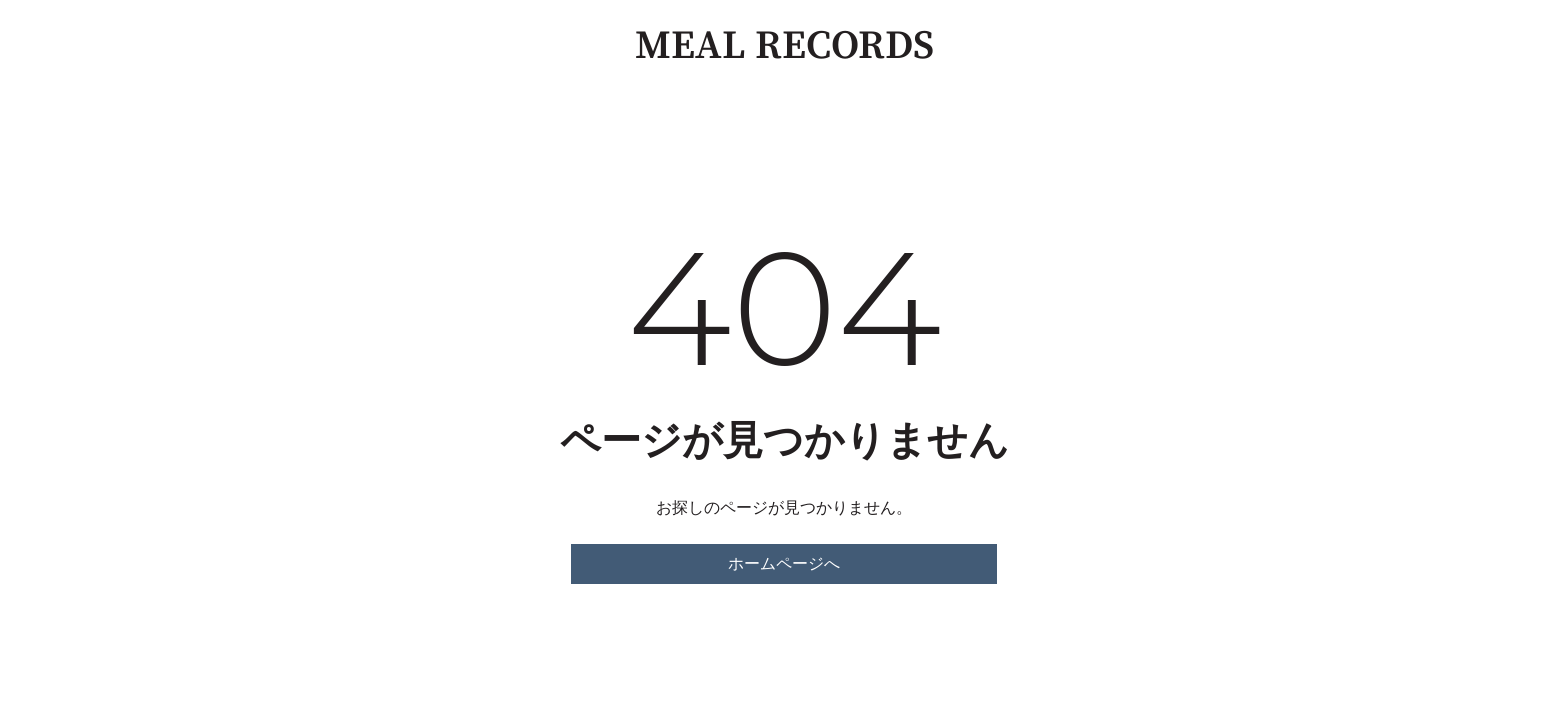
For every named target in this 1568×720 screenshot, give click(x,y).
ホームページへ (784, 563)
